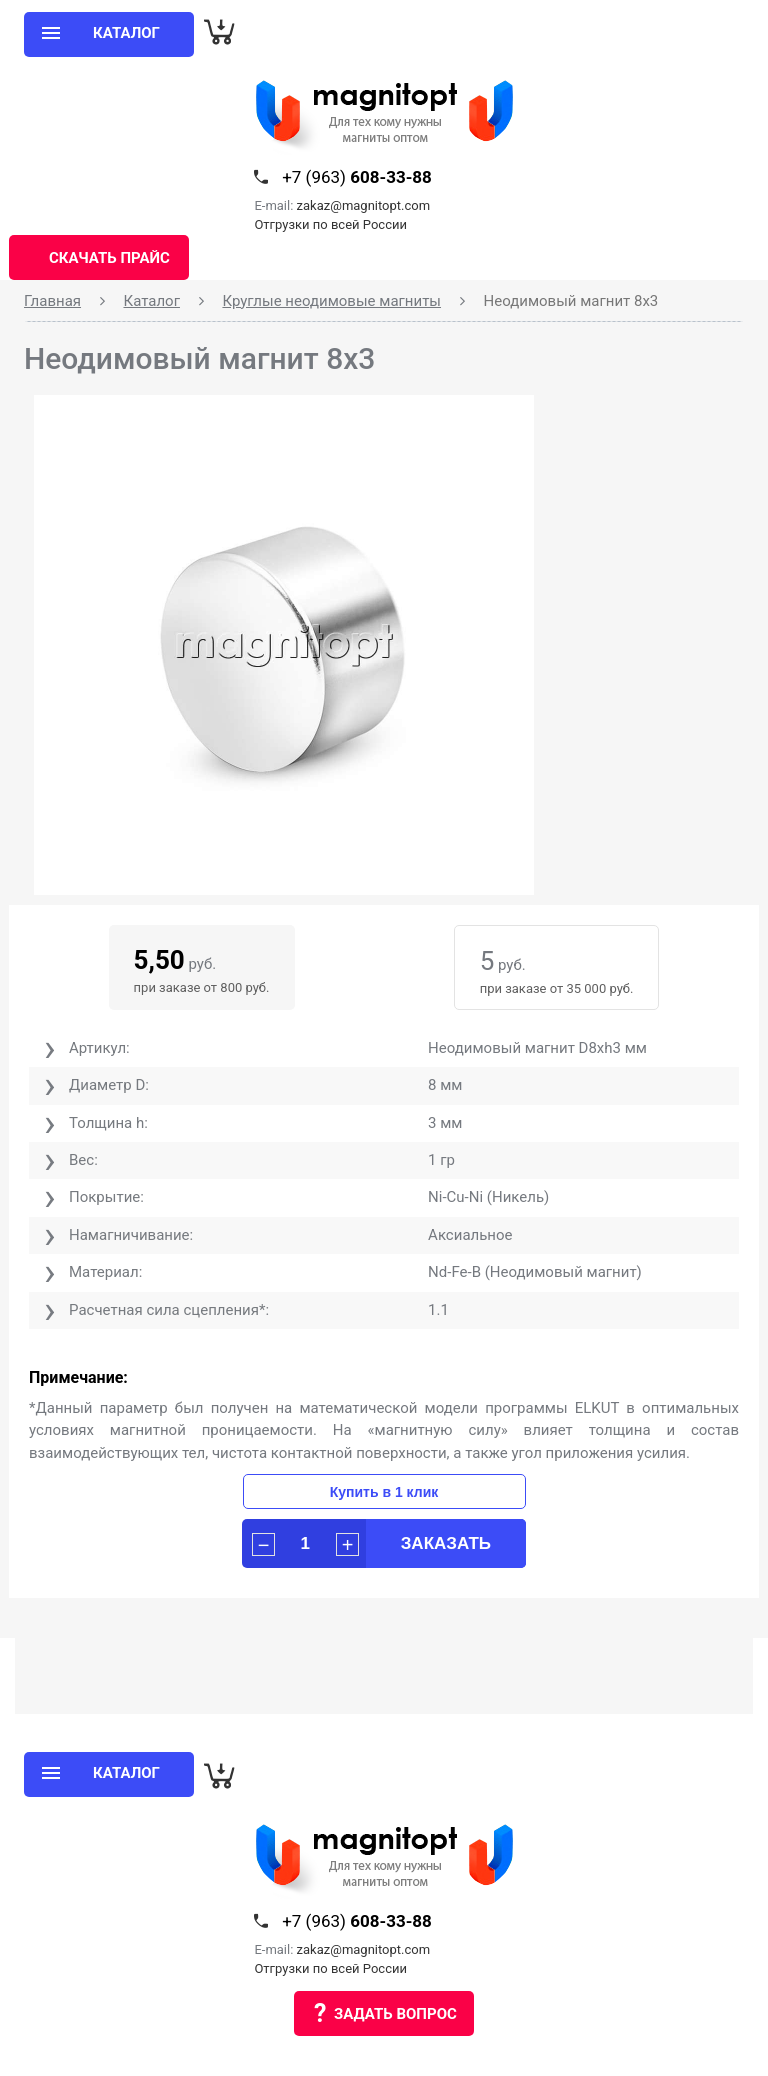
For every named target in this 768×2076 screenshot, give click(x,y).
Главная (52, 301)
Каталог (152, 301)
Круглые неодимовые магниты (331, 301)
